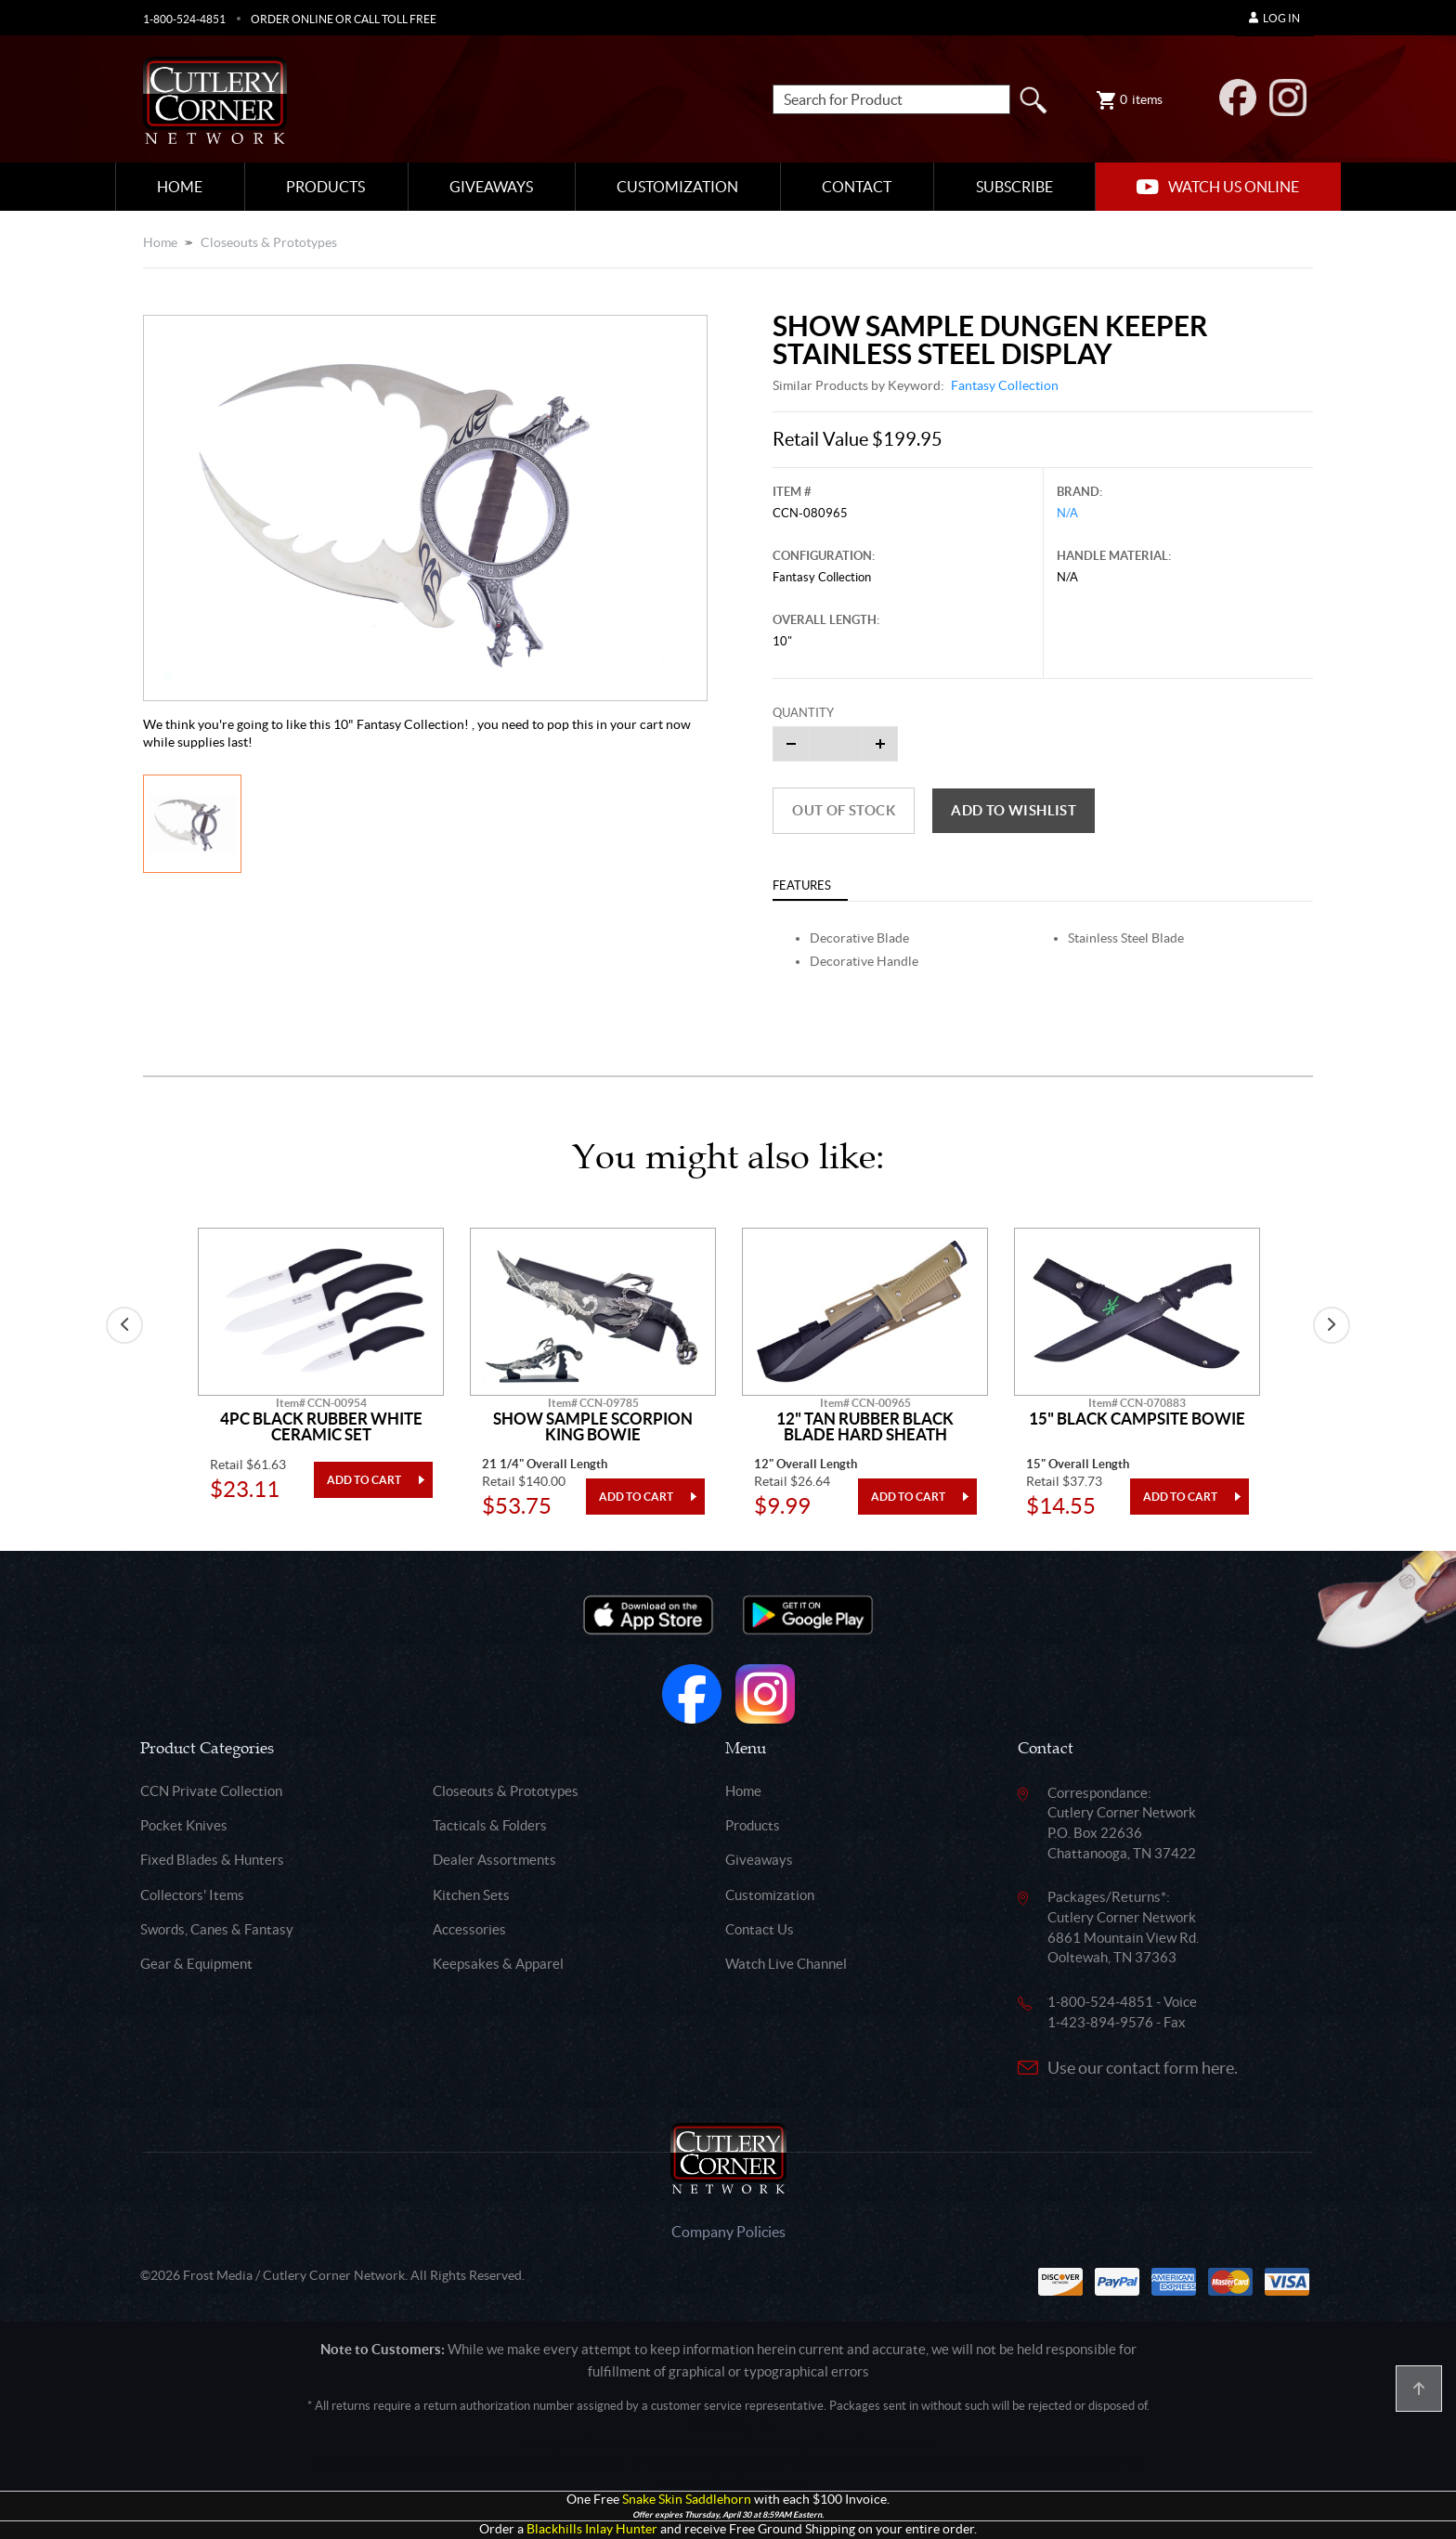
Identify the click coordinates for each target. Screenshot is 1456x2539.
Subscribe (1014, 186)
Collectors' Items (192, 1895)
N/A (1067, 513)
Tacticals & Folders (490, 1825)
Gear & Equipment (196, 1964)
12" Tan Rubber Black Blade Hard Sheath (865, 1427)
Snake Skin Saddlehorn (686, 2499)
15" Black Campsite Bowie (1137, 1419)
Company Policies (728, 2231)
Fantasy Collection (1005, 385)
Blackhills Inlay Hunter (591, 2529)
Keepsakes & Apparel (498, 1964)
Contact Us (759, 1929)
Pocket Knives (184, 1825)
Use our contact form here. (1142, 2067)
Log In (1274, 18)
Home (179, 186)
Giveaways (491, 186)
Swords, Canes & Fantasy (216, 1929)
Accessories (469, 1929)
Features (802, 885)
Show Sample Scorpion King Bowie (593, 1427)
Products (325, 186)
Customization (677, 186)
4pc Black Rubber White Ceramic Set (321, 1427)
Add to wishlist (1013, 810)
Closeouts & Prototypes (269, 242)
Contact (856, 186)
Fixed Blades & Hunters (212, 1860)
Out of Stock (843, 810)
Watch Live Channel (786, 1964)
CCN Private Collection (211, 1791)
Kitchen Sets (471, 1895)
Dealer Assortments (494, 1860)
